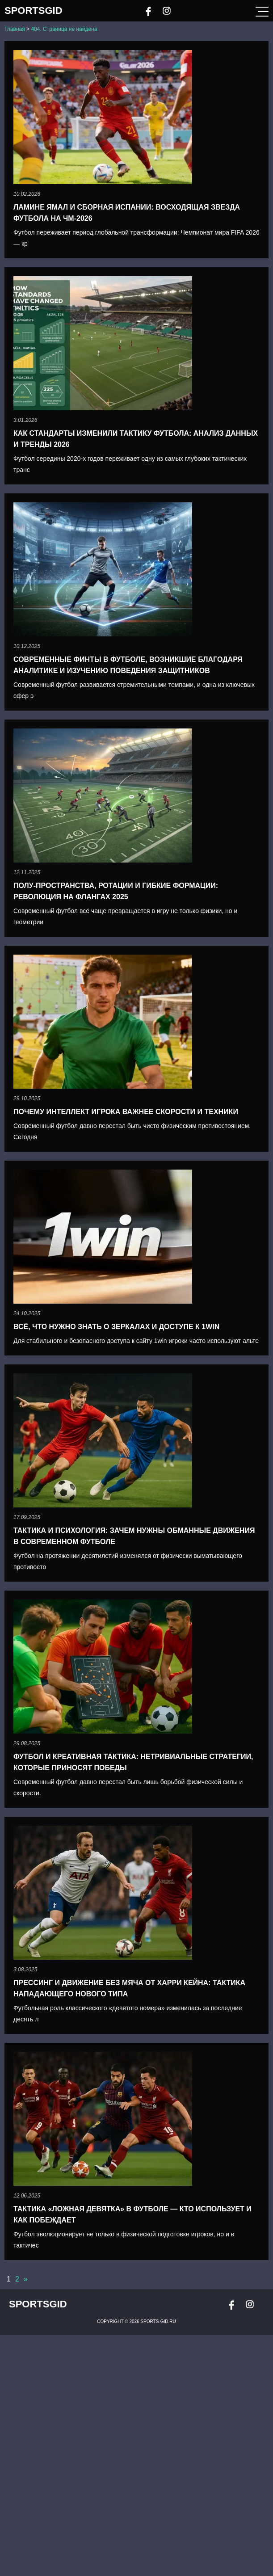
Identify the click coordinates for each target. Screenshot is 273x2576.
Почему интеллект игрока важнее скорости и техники (125, 1111)
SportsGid (33, 10)
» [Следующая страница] (26, 2279)
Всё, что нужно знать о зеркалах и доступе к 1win (116, 1326)
